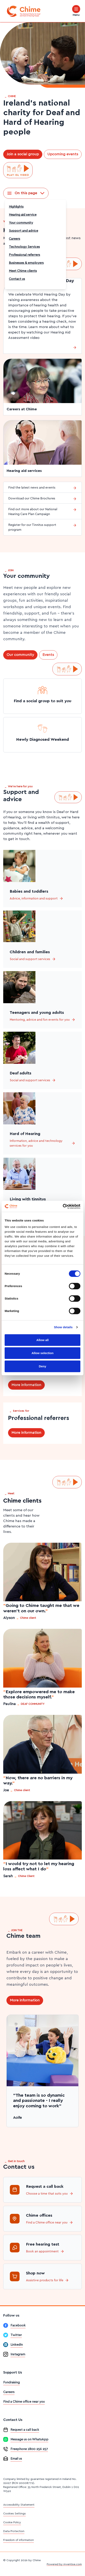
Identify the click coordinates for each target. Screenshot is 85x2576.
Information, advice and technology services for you (42, 1143)
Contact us (17, 278)
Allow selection (42, 1353)
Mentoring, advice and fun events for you (42, 1019)
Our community (20, 655)
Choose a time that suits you (49, 2193)
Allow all (42, 1340)
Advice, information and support (36, 898)
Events (48, 655)
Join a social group (23, 154)
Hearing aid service (22, 214)
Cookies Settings (14, 2513)
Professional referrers (24, 254)
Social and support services (33, 959)
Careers (14, 238)
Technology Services (24, 246)
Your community (21, 222)
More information (26, 1385)
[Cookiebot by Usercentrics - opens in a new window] (62, 1206)
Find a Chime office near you (49, 2222)
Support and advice (23, 230)
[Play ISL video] (18, 170)
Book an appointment (45, 2251)
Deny (42, 1366)
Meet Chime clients (23, 270)
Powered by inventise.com (64, 2564)
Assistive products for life (47, 2280)
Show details (63, 1327)
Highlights (16, 206)
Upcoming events (62, 154)
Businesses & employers (26, 262)
